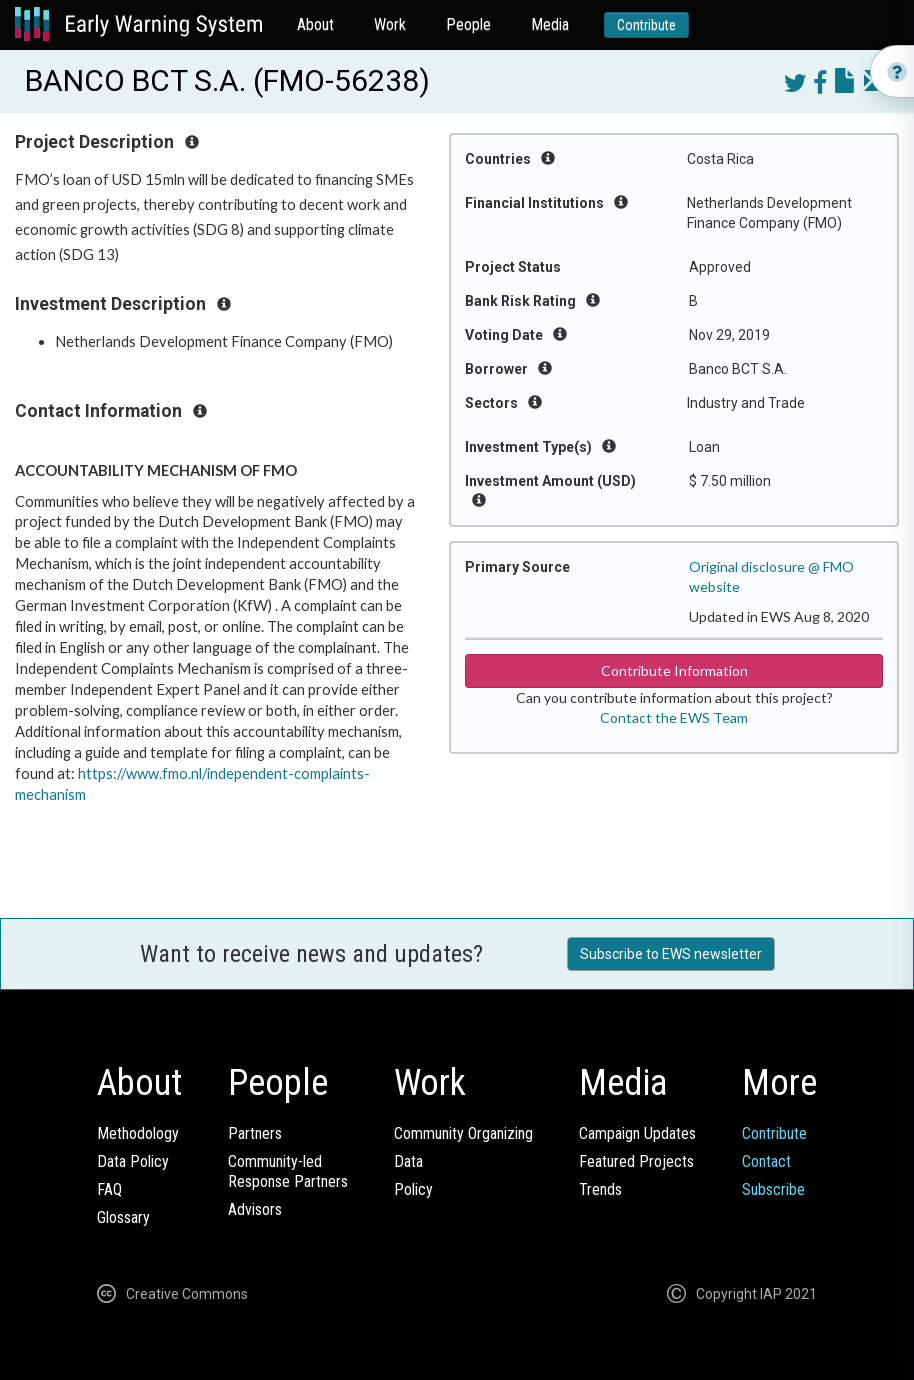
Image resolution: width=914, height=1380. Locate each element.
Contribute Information (674, 670)
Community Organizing (463, 1133)
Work (390, 24)
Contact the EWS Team (674, 717)
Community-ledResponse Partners (288, 1171)
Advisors (255, 1209)
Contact (766, 1161)
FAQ (109, 1189)
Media (550, 24)
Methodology (138, 1133)
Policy (413, 1189)
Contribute (646, 25)
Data (408, 1161)
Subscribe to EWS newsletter (671, 954)
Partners (255, 1133)
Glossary (123, 1217)
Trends (600, 1189)
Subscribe (773, 1189)
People (468, 24)
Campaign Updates (637, 1133)
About (315, 24)
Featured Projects (636, 1161)
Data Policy (133, 1161)
